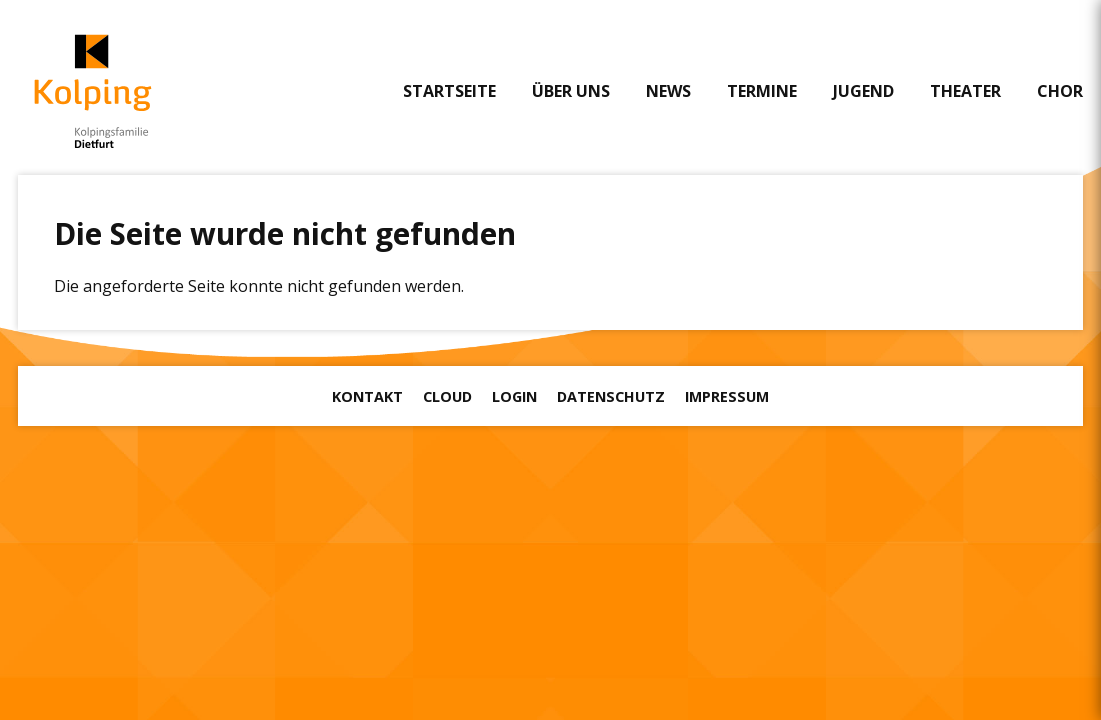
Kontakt (367, 396)
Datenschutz (611, 396)
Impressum (727, 396)
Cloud (447, 396)
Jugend (863, 91)
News (668, 91)
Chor (1060, 91)
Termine (762, 91)
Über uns (571, 91)
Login (514, 396)
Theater (965, 91)
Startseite (449, 91)
